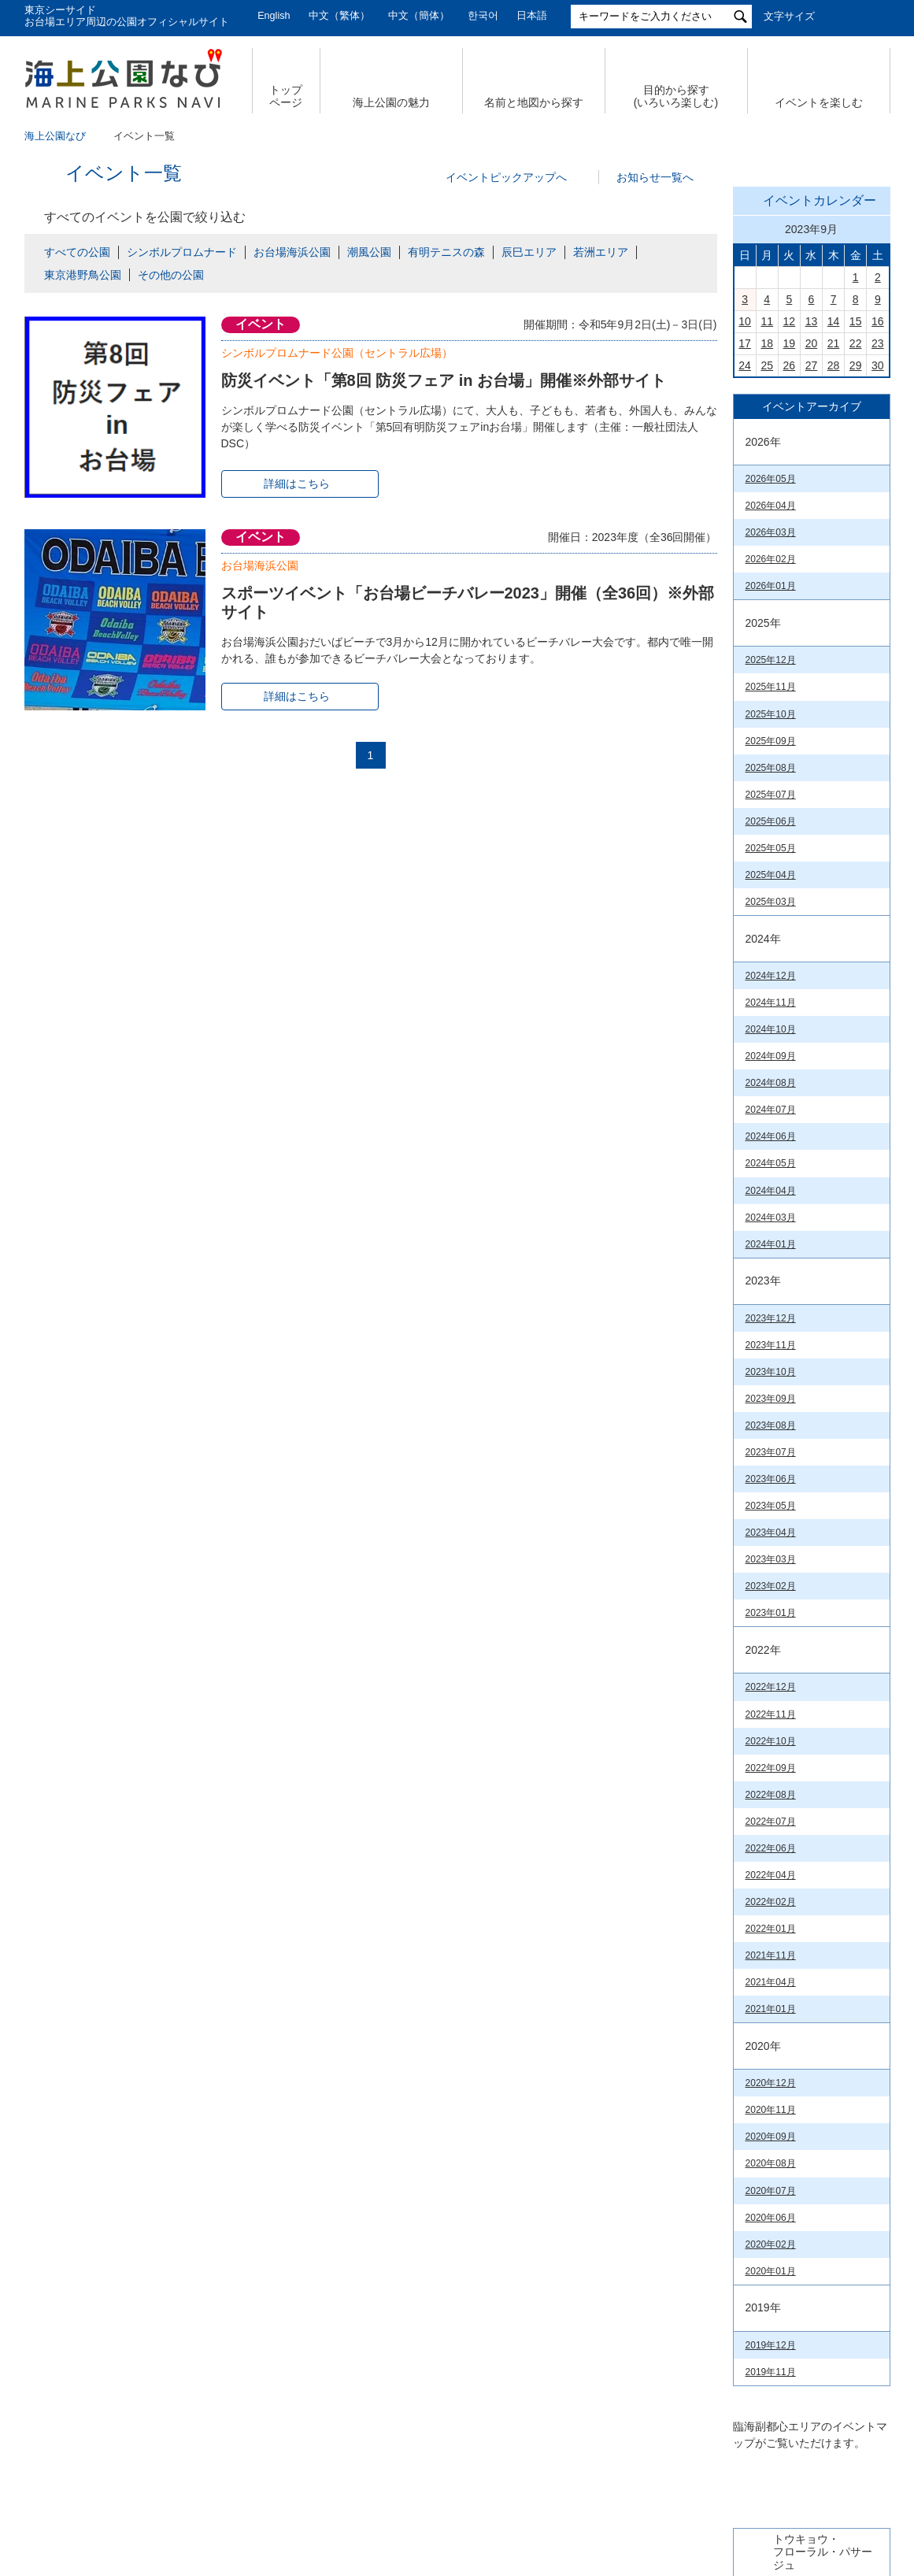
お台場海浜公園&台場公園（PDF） (801, 1908)
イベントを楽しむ (819, 102)
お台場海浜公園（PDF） (797, 2102)
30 (877, 586)
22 (855, 564)
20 (811, 564)
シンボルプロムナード (182, 252)
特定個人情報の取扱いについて (520, 2431)
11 (766, 542)
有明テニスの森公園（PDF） (807, 1962)
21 (833, 564)
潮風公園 (369, 252)
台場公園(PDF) (777, 2186)
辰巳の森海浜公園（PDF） (802, 1986)
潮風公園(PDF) (777, 2162)
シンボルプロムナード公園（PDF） (802, 2133)
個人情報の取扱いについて (339, 2431)
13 (811, 542)
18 (766, 564)
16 (877, 542)
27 (811, 586)
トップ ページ (285, 96)
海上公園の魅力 (391, 102)
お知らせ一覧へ (655, 177)
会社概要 (109, 2431)
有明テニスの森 (446, 252)
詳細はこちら (297, 483)
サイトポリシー (673, 2431)
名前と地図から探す (533, 102)
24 (744, 586)
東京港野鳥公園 (82, 275)
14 (833, 542)
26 (789, 586)
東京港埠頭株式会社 (356, 2483)
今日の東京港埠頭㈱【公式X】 (811, 1153)
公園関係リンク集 (794, 2431)
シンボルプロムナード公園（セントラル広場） (337, 353)
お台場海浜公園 (292, 252)
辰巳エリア (529, 252)
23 (877, 564)
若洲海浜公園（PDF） (793, 2234)
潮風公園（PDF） (783, 1938)
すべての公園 (77, 252)
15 (855, 542)
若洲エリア (600, 252)
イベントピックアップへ (506, 177)
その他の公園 (171, 275)
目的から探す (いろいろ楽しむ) (676, 96)
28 (833, 586)
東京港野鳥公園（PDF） (797, 2257)
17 (744, 564)
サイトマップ (202, 2431)
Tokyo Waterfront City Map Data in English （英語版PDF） (801, 1868)
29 (855, 586)
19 (789, 564)
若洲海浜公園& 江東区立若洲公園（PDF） (802, 2016)
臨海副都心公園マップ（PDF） (793, 1826)
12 (789, 542)
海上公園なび (55, 136)
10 (744, 542)
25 (766, 586)
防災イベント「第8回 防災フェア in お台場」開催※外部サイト (444, 380)
